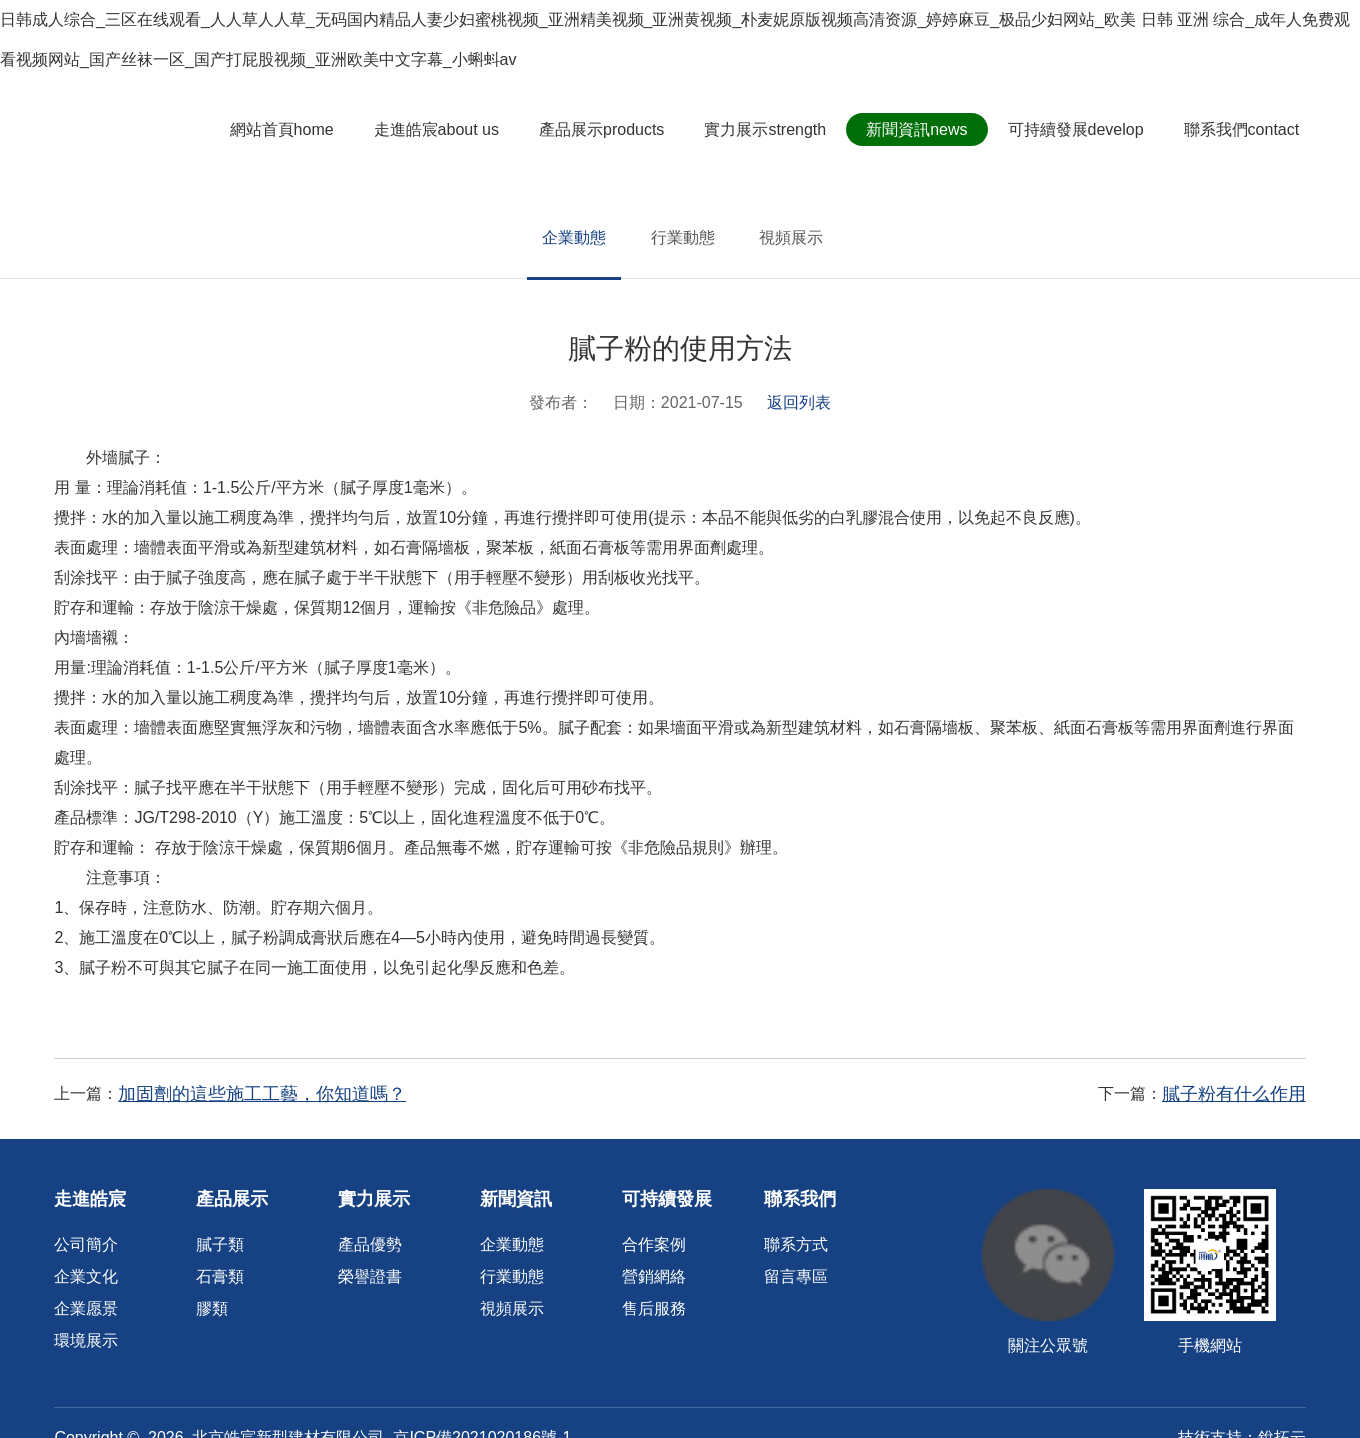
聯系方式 (796, 1244)
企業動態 (574, 237)
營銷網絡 (654, 1276)
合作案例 (654, 1244)
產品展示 (611, 129)
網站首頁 (291, 129)
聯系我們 (1251, 129)
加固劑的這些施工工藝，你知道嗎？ (262, 1094)
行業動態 (683, 237)
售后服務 (654, 1308)
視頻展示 (791, 237)
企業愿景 (86, 1308)
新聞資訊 (926, 129)
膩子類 (220, 1244)
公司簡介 (86, 1244)
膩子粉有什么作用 (1234, 1094)
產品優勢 (370, 1244)
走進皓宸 (445, 129)
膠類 (212, 1308)
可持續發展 (1085, 129)
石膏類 (220, 1276)
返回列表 (799, 402)
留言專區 (796, 1276)
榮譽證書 (370, 1276)
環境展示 (86, 1340)
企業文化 (86, 1276)
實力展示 (775, 129)
